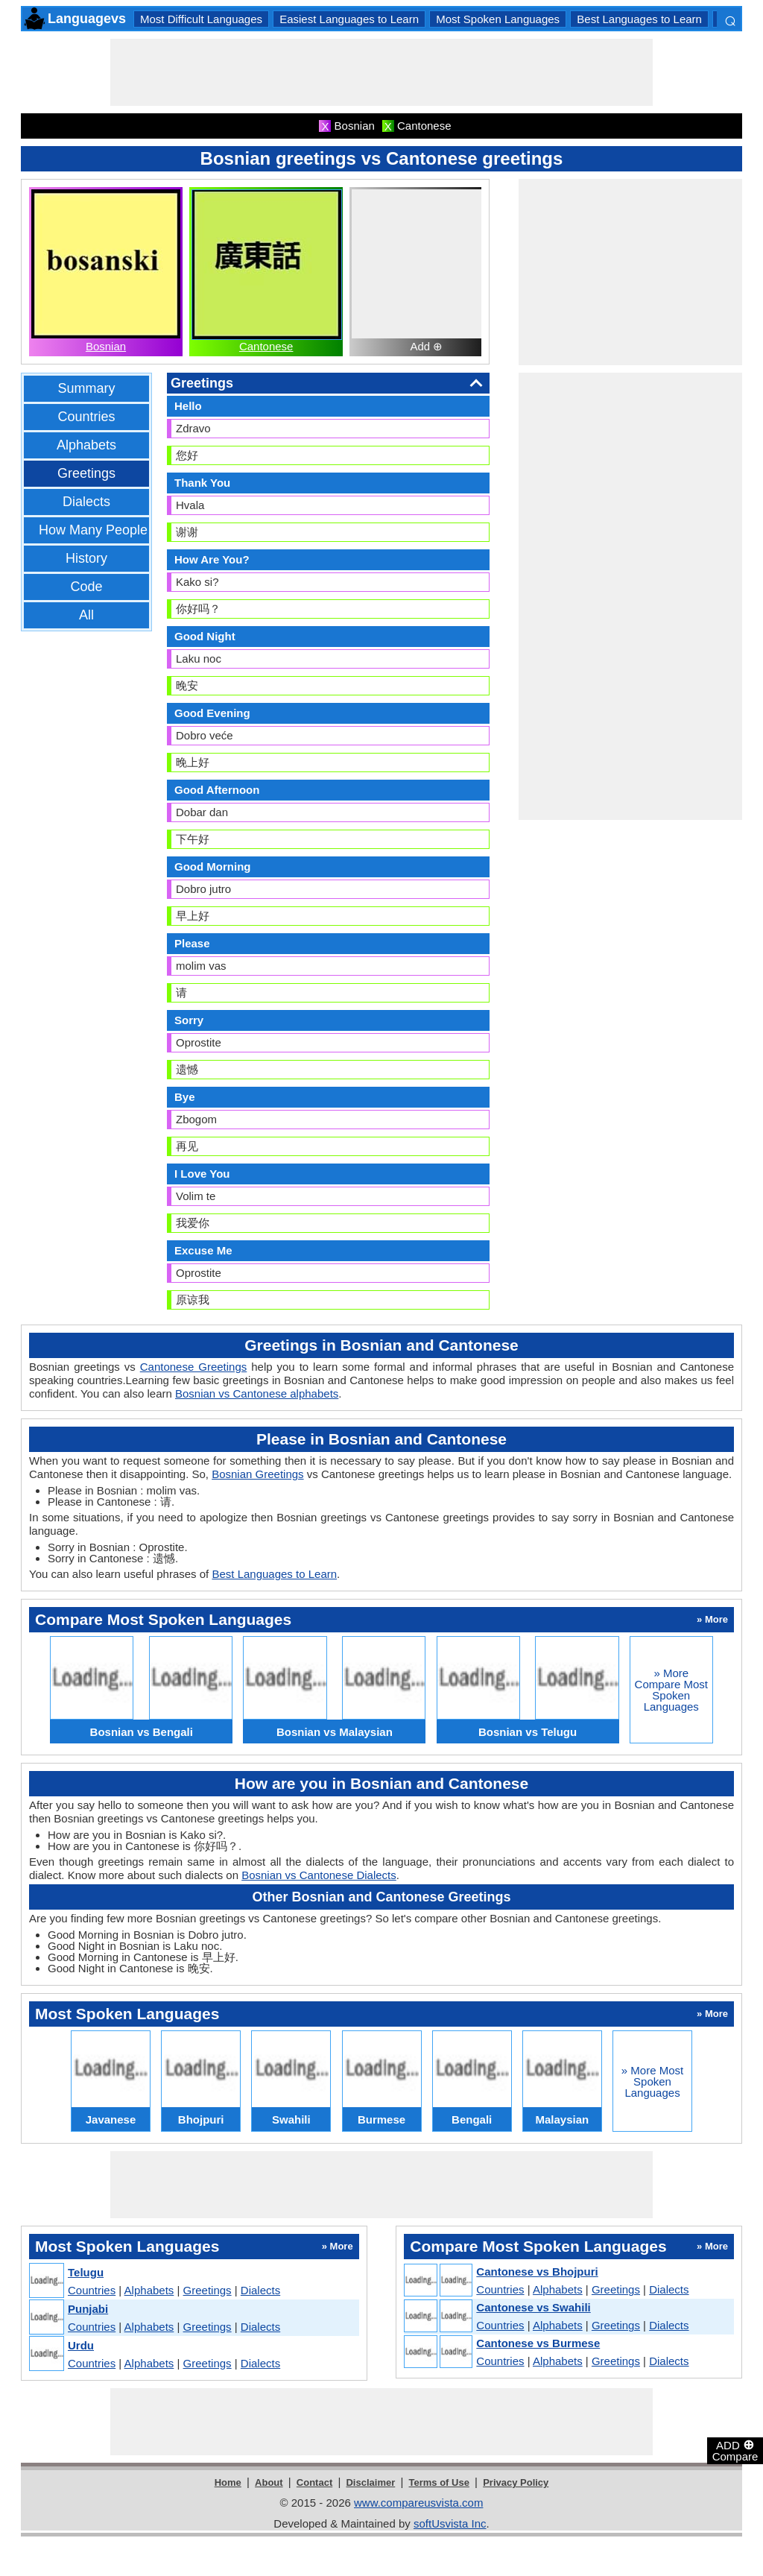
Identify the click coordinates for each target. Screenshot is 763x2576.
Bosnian (106, 346)
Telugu (86, 2272)
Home (228, 2482)
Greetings (86, 473)
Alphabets (86, 445)
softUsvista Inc (450, 2523)
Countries (86, 416)
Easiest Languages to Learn (349, 19)
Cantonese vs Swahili (533, 2307)
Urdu (81, 2345)
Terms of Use (439, 2482)
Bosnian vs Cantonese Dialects (318, 1875)
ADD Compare (735, 2450)
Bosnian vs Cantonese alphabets (256, 1393)
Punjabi (88, 2308)
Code (86, 586)
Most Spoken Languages (498, 19)
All (86, 614)
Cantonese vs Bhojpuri (537, 2271)
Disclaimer (370, 2482)
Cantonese (266, 346)
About (269, 2482)
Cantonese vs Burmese (538, 2343)
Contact (314, 2482)
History (86, 558)
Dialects (86, 501)
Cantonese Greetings (193, 1366)
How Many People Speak (114, 530)
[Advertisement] (381, 72)
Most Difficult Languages (201, 19)
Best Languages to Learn (639, 19)
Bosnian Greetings (257, 1474)
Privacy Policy (515, 2482)
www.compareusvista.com (418, 2502)
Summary (86, 388)
